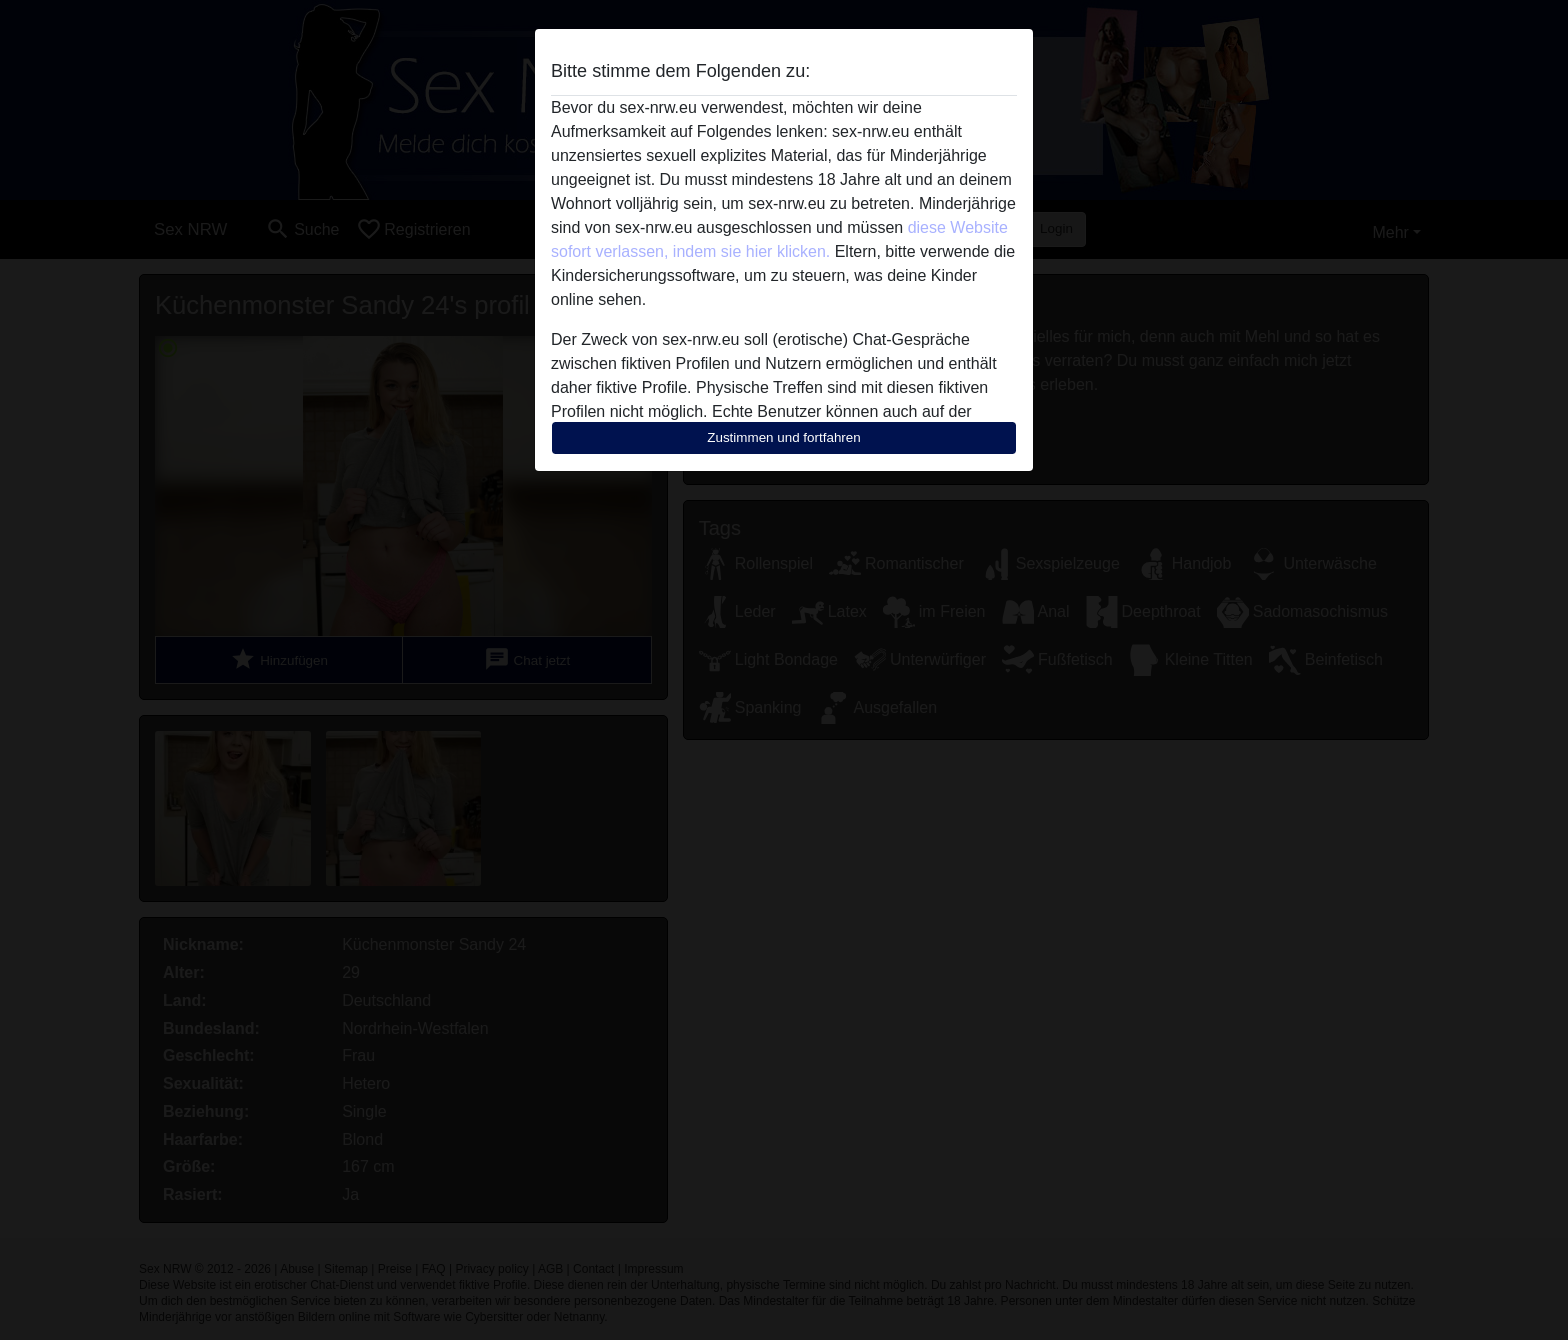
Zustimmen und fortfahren (784, 437)
